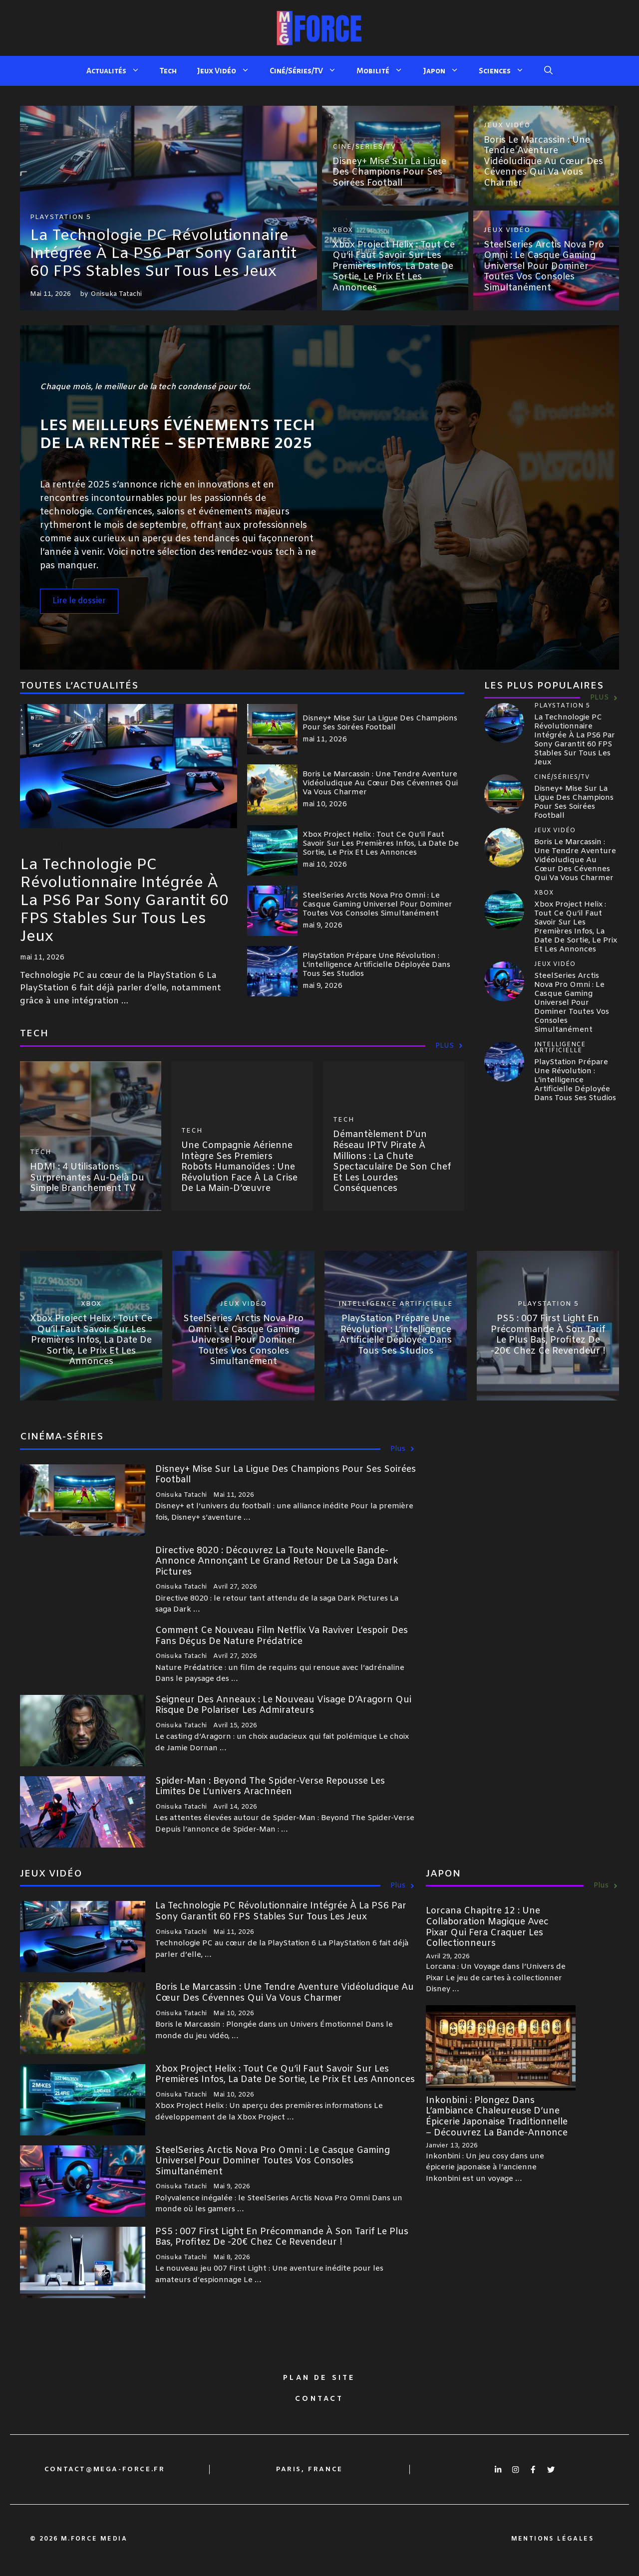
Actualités (118, 71)
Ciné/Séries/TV (308, 71)
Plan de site (319, 2378)
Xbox (342, 230)
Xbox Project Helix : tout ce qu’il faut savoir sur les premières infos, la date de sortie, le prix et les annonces (393, 266)
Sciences (506, 71)
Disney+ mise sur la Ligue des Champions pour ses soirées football (389, 172)
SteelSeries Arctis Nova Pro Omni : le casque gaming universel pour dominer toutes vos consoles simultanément (544, 266)
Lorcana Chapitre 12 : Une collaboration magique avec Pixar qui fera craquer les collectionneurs (487, 1927)
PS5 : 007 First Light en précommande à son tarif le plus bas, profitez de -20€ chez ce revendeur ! (548, 1335)
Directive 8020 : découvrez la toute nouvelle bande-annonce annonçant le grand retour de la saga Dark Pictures (276, 1561)
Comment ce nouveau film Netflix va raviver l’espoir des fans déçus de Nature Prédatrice (281, 1636)
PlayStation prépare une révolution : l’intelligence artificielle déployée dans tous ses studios (376, 965)
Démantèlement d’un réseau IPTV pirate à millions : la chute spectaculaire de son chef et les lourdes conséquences (392, 1161)
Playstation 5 (60, 217)
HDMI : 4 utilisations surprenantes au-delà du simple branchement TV (87, 1177)
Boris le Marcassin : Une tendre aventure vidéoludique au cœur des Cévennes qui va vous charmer (543, 161)
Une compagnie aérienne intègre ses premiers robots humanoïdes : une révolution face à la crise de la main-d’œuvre (239, 1167)
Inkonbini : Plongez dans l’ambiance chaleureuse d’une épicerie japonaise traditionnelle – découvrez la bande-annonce (497, 2117)
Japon (446, 71)
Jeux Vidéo (228, 71)
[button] (548, 71)
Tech (168, 70)
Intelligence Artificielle (395, 1304)
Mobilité (384, 71)
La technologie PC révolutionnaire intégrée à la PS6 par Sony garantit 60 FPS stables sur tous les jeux (163, 254)
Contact (319, 2399)
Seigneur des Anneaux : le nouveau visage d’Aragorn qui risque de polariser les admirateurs (283, 1705)
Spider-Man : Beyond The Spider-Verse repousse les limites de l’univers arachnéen (270, 1786)
